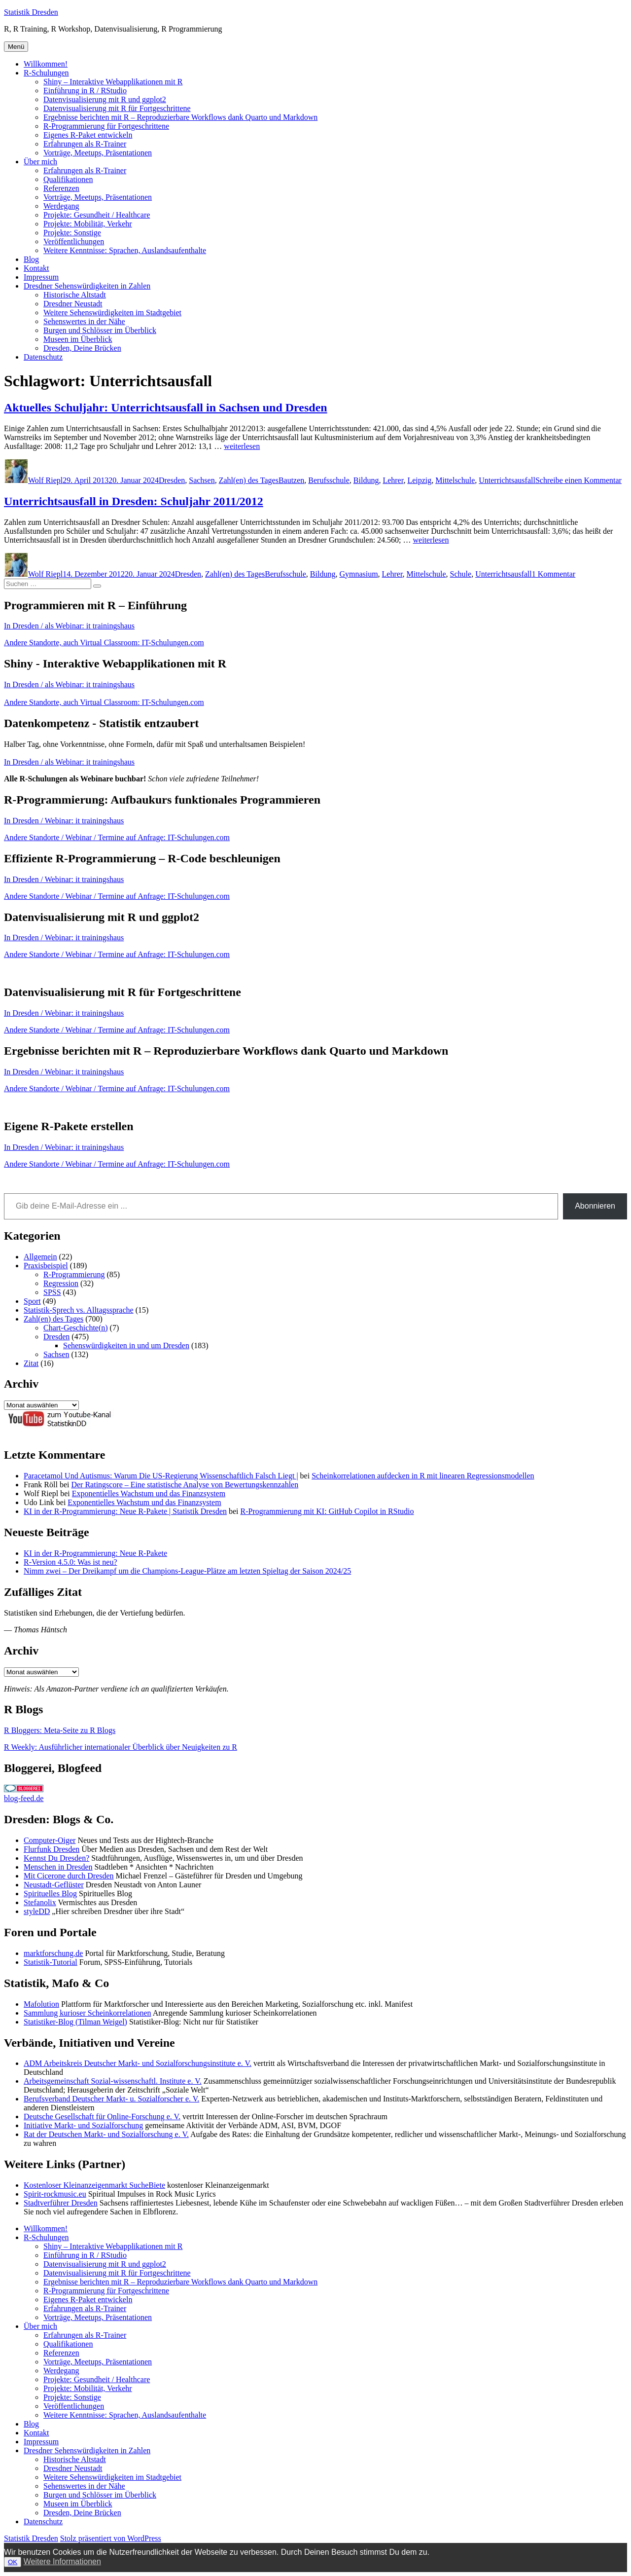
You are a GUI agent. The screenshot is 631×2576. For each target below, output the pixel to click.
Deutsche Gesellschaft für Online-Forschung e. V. (102, 2116)
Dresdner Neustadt (73, 303)
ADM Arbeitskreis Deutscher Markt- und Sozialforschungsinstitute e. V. (137, 2063)
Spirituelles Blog (50, 1893)
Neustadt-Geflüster (54, 1884)
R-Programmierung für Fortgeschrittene (106, 126)
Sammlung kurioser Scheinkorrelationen (87, 2013)
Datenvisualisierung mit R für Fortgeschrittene (117, 108)
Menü (16, 46)
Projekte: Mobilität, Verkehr (87, 224)
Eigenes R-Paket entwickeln (87, 135)
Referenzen (61, 188)
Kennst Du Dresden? (56, 1858)
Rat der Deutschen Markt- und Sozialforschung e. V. (106, 2134)
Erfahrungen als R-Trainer (84, 144)
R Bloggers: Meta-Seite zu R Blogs (59, 1730)
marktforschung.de (53, 1953)
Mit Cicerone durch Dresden (69, 1876)
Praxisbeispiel (46, 1265)
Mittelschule (455, 480)
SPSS (52, 1292)
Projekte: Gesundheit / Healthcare (96, 215)
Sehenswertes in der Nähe (84, 321)
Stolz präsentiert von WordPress (110, 2538)
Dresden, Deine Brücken (82, 348)
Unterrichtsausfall (507, 480)
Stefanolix (40, 1902)
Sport (32, 1301)
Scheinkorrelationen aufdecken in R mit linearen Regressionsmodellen (423, 1476)
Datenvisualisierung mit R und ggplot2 (104, 99)
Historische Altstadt (74, 295)
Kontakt (36, 268)
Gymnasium (358, 574)
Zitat (31, 1363)
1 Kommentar (553, 574)
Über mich (40, 161)
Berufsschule (329, 480)
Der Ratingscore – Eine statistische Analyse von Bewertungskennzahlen (184, 1484)
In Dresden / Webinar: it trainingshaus (64, 820)
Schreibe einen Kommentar (578, 480)
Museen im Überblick (77, 339)
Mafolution (41, 2004)
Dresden (172, 480)
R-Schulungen (46, 73)
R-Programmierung (74, 1274)
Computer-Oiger (49, 1840)
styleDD (37, 1911)
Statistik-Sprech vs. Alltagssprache (79, 1310)
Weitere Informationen (62, 2561)
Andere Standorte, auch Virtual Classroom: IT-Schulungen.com (104, 642)
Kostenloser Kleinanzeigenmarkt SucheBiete (94, 2185)
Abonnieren (595, 1206)
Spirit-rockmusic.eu (55, 2194)
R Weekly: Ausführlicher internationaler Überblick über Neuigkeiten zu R (120, 1747)
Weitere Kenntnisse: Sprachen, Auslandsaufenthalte (124, 250)
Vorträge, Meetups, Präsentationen (97, 152)
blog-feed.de (23, 1798)
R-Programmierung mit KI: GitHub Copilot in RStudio (327, 1511)
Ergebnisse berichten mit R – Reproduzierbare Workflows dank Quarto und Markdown (180, 117)
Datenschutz (43, 357)
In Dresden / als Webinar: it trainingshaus (69, 626)
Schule (461, 574)
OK (12, 2562)
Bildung (366, 480)
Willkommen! (46, 64)
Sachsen (201, 480)
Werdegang (61, 206)
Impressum (41, 277)
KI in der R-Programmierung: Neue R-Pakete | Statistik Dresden (125, 1511)
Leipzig (419, 480)
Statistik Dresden (31, 12)
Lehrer (393, 480)
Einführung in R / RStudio (85, 90)
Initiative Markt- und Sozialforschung (83, 2125)
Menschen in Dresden (58, 1867)
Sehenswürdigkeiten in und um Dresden (126, 1345)
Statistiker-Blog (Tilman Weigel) (75, 2022)
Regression (60, 1283)
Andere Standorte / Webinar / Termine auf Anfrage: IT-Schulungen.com (117, 837)
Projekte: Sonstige (72, 232)
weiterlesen (242, 446)
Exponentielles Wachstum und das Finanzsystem (148, 1493)
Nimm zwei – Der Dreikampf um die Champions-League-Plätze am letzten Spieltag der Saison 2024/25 (187, 1571)
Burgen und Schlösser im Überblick (99, 330)
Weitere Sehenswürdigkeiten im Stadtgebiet (112, 312)
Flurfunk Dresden (51, 1849)
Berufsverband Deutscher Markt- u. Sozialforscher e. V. (111, 2099)
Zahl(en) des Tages (249, 480)
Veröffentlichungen (73, 241)
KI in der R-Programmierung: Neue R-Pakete (95, 1553)
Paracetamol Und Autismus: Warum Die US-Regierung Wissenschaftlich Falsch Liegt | (161, 1476)
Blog (31, 259)
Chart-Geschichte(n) (75, 1328)
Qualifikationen (68, 179)
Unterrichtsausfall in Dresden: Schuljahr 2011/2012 (133, 501)
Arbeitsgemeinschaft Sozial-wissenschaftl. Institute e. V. (113, 2081)
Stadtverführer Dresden (61, 2203)
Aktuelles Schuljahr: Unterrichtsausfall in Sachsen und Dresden (165, 407)
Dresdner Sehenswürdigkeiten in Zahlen (87, 286)
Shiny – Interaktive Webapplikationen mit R (112, 81)
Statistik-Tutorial (50, 1962)
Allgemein (40, 1256)
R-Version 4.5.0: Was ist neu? (70, 1562)
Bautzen (291, 480)
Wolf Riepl (45, 480)
